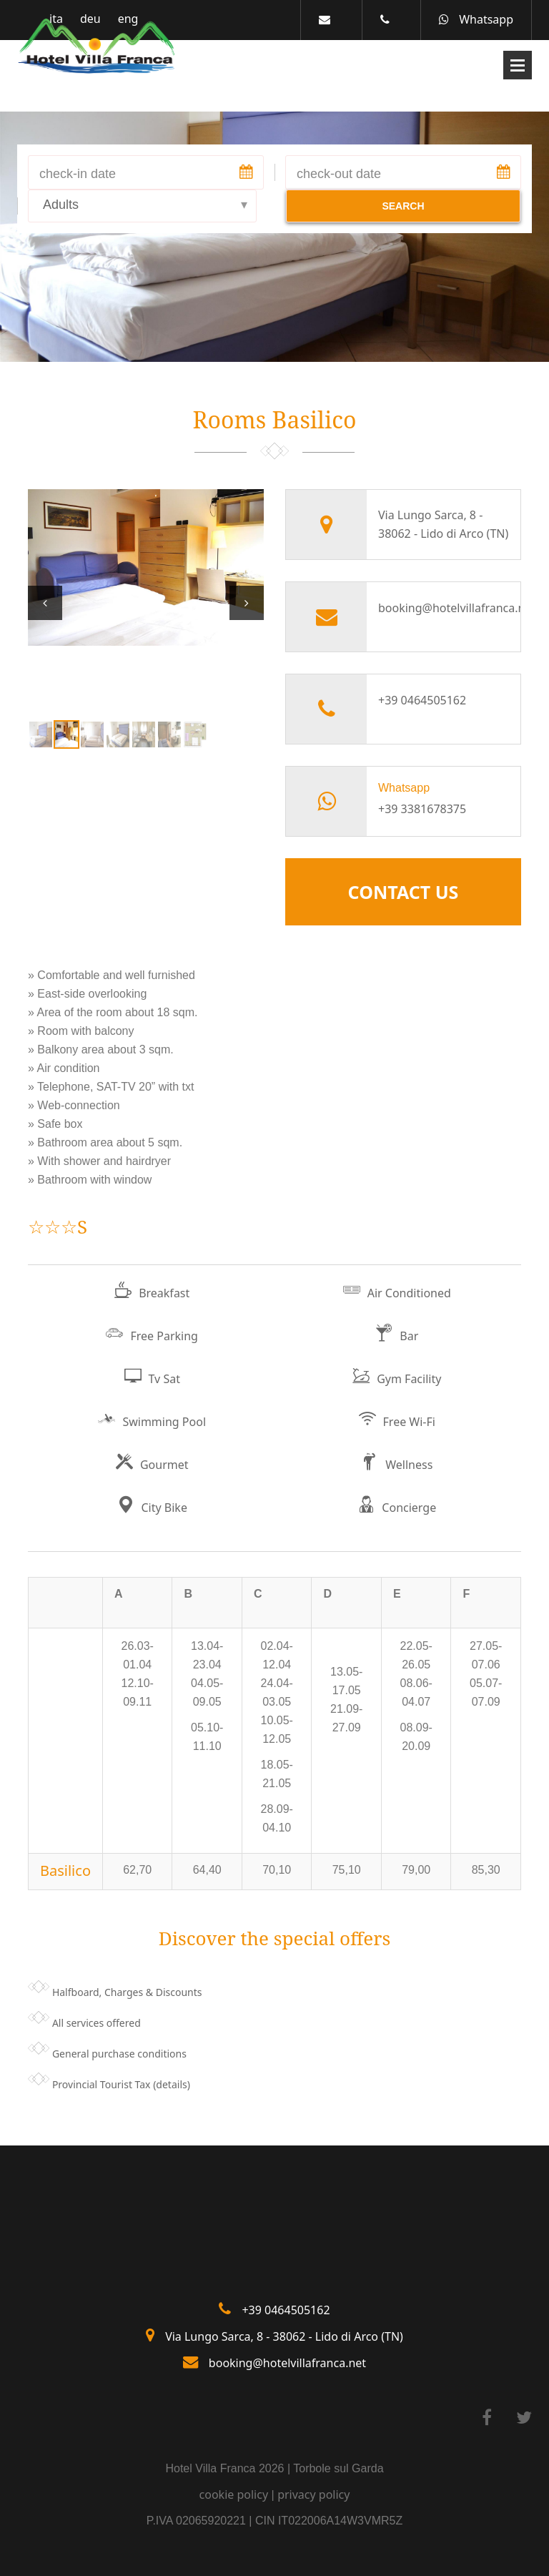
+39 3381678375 (422, 809)
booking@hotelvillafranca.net (443, 608)
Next (246, 603)
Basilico (65, 1870)
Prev (45, 603)
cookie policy (234, 2494)
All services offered (96, 2023)
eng (128, 18)
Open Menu (517, 65)
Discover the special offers (275, 1938)
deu (90, 18)
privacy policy (313, 2494)
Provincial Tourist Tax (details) (121, 2084)
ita (56, 18)
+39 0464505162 (422, 700)
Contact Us (403, 892)
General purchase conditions (119, 2053)
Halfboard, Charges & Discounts (127, 1992)
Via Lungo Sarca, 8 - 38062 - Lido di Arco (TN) (284, 2336)
